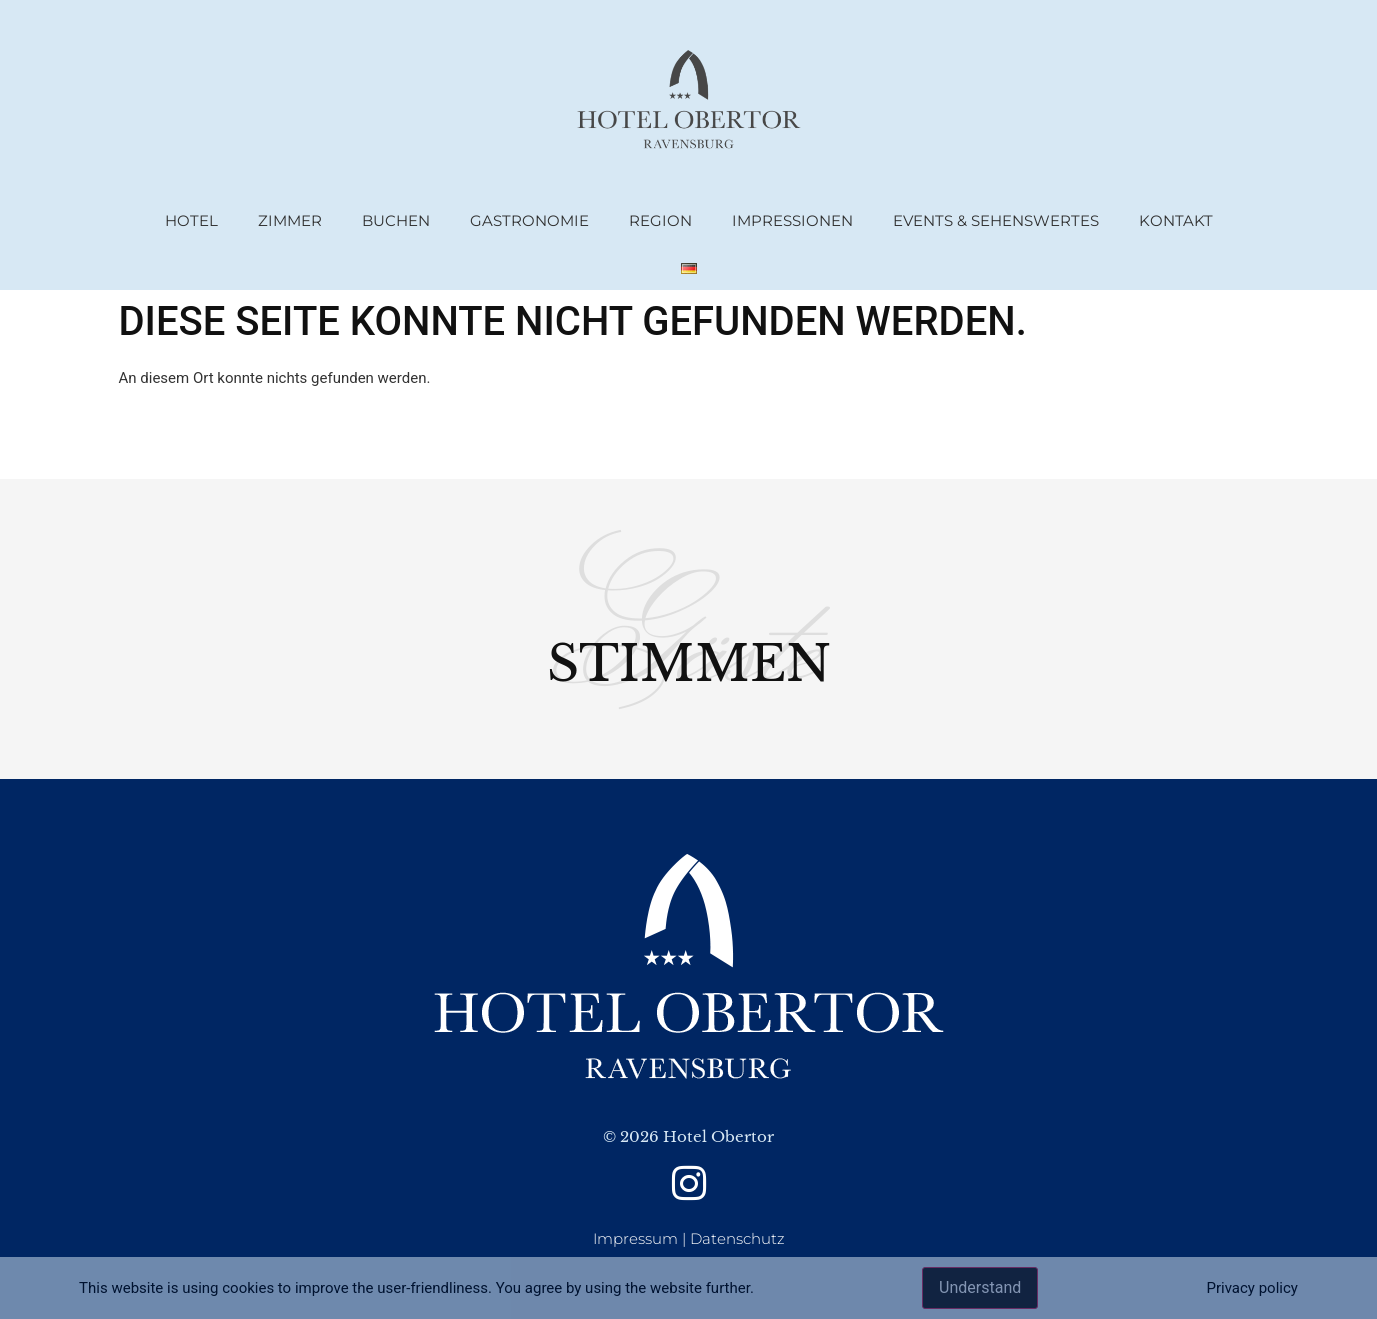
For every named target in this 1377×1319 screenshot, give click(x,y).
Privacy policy (1251, 1288)
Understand (980, 1287)
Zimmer (290, 220)
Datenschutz (737, 1238)
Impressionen (792, 220)
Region (660, 220)
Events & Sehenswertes (996, 220)
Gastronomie (529, 220)
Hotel (191, 220)
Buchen (396, 220)
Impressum (635, 1238)
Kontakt (1176, 220)
